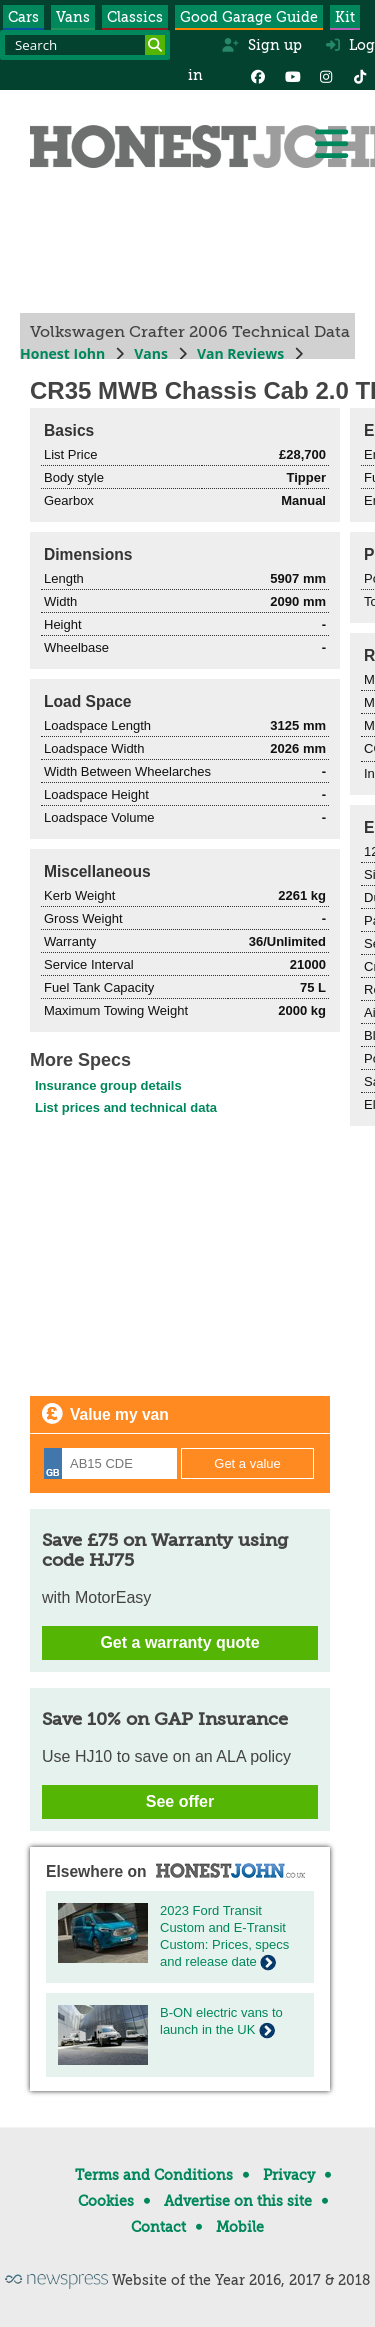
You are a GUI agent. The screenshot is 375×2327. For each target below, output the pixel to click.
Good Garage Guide (249, 17)
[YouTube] (292, 75)
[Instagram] (326, 75)
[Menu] (331, 144)
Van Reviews (240, 353)
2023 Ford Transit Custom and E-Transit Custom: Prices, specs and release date (224, 1936)
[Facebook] (258, 75)
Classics (135, 17)
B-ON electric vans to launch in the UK (221, 2021)
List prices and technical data (126, 1107)
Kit (345, 17)
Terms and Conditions (154, 2175)
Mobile (240, 2227)
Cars (23, 17)
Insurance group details (108, 1085)
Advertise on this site (238, 2201)
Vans (73, 17)
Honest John (62, 353)
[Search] (155, 45)
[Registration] (110, 1463)
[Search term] (85, 45)
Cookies (106, 2201)
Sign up (261, 45)
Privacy (289, 2175)
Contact (158, 2227)
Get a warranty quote (179, 1642)
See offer (180, 1801)
